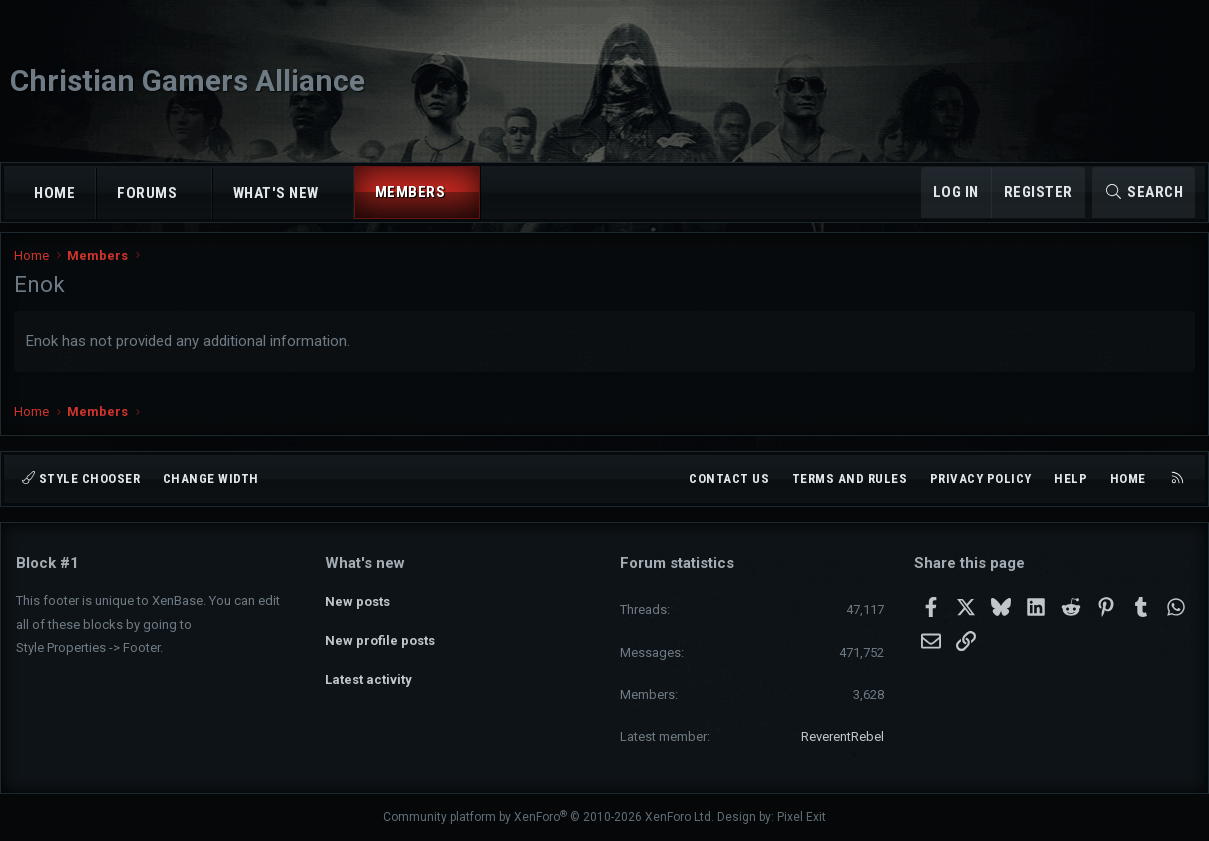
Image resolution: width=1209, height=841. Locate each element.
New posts (357, 598)
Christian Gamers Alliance (187, 80)
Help (1070, 478)
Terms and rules (850, 478)
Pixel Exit (801, 817)
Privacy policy (981, 478)
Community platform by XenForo (548, 817)
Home (54, 193)
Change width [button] (211, 478)
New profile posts (380, 634)
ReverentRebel (842, 736)
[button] (195, 193)
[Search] (1143, 192)
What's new (276, 193)
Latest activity (368, 670)
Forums (147, 193)
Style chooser (81, 478)
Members (410, 192)
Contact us (729, 478)
